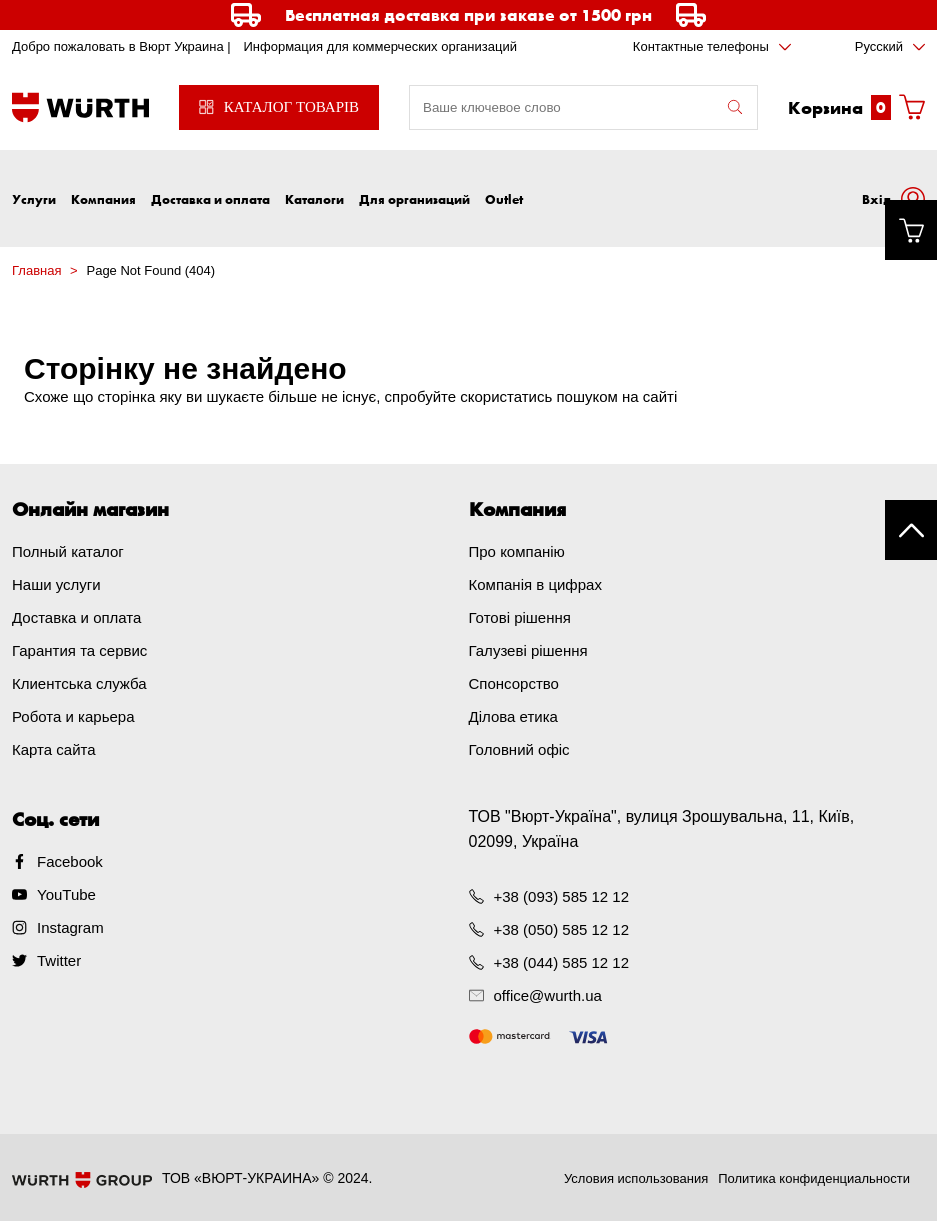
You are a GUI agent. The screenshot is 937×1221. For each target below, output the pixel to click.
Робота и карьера (73, 716)
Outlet (504, 199)
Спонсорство (514, 683)
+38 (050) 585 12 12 (562, 929)
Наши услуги (56, 584)
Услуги (34, 199)
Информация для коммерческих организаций (379, 46)
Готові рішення (520, 617)
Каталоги (314, 199)
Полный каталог (68, 551)
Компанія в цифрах (535, 584)
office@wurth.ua (548, 995)
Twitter (59, 960)
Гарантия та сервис (79, 650)
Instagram (70, 927)
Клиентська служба (79, 683)
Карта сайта (54, 749)
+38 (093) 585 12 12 (562, 896)
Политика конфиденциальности (814, 1178)
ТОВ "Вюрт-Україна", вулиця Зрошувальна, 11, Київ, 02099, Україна (662, 829)
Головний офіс (519, 749)
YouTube (66, 894)
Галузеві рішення (528, 650)
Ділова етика (513, 716)
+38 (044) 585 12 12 (562, 962)
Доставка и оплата (210, 199)
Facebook (70, 861)
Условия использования (636, 1178)
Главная (36, 270)
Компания (103, 199)
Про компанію (517, 551)
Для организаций (414, 199)
